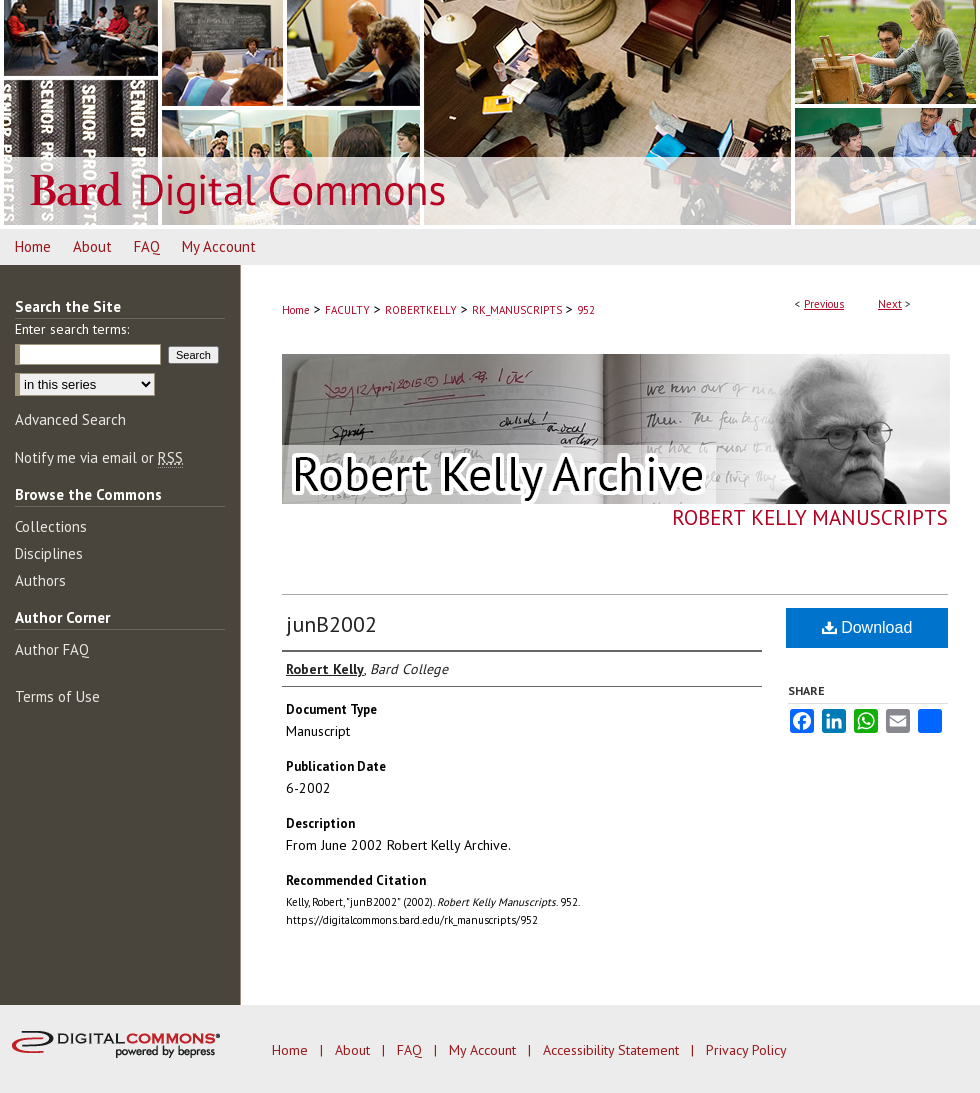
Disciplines (49, 553)
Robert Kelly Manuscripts (810, 517)
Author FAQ (52, 649)
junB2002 (331, 624)
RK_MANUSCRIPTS (517, 310)
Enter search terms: (72, 329)
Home (296, 310)
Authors (40, 580)
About (354, 1050)
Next (890, 304)
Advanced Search (70, 419)
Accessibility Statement (613, 1050)
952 (586, 310)
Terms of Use (57, 696)
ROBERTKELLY (421, 310)
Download (867, 627)
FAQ (411, 1050)
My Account (484, 1050)
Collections (51, 526)
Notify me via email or (99, 457)
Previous (824, 304)
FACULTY (347, 310)
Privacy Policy (746, 1050)
